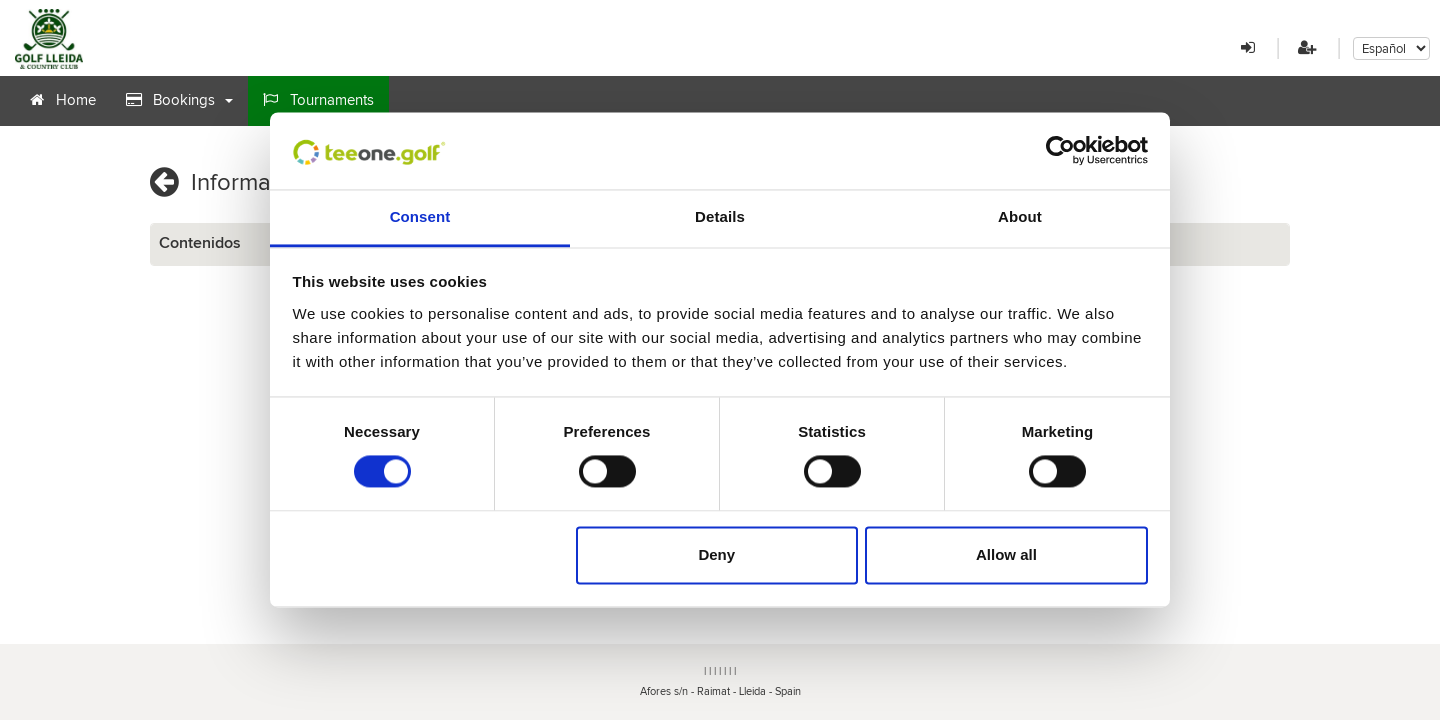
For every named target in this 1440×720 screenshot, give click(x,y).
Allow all (1006, 554)
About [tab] (1020, 216)
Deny (716, 554)
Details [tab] (720, 216)
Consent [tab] (420, 216)
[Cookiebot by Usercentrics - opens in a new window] (1060, 151)
